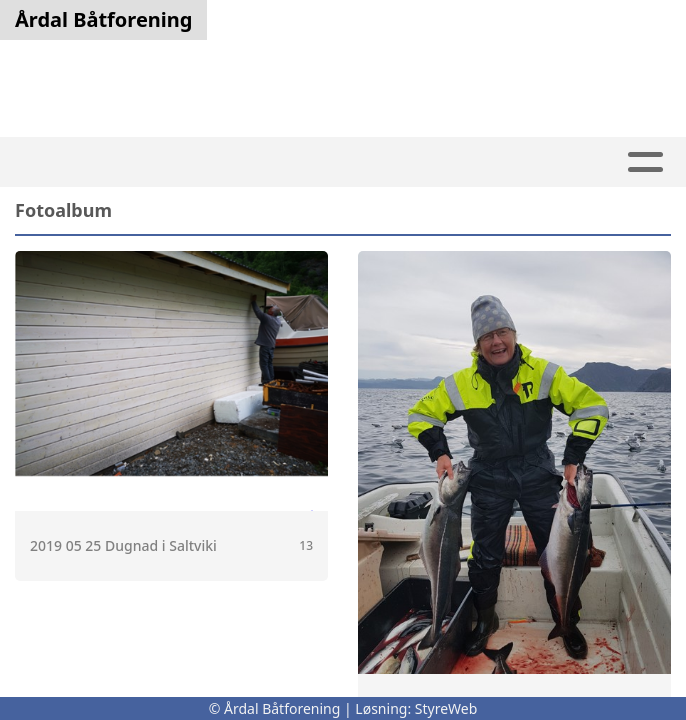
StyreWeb (446, 708)
